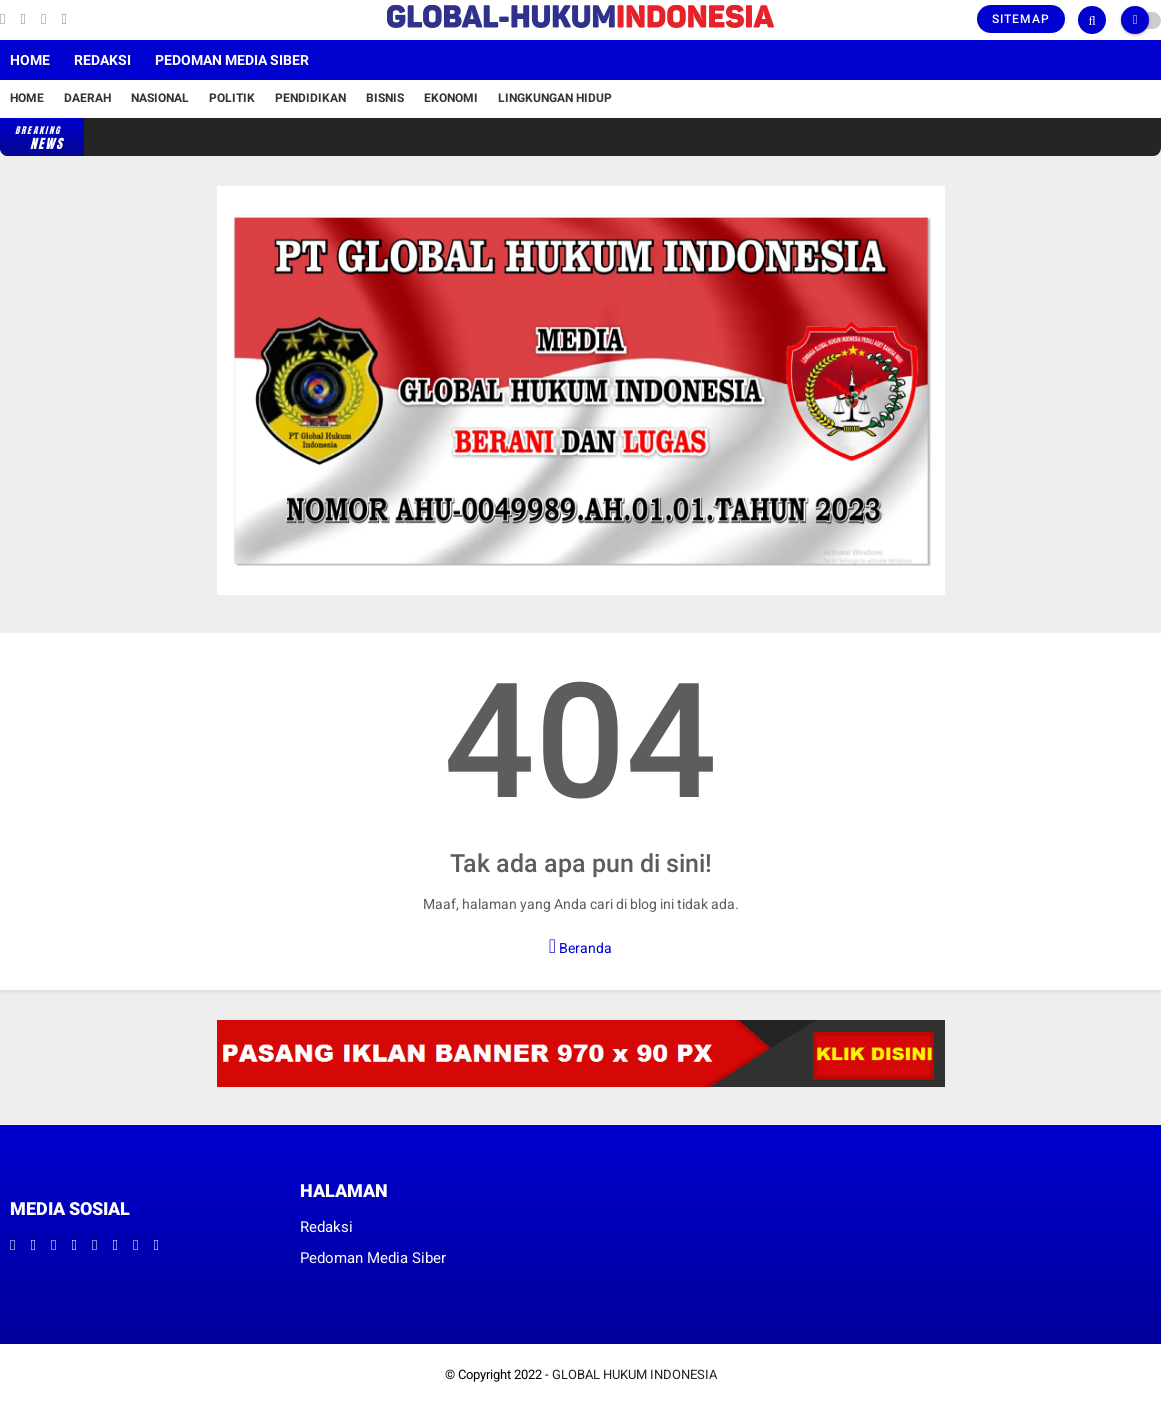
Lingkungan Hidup (555, 98)
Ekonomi (451, 98)
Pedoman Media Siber (232, 60)
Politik (232, 98)
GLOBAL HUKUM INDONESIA (634, 1374)
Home (30, 60)
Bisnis (385, 98)
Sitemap (1021, 19)
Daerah (87, 98)
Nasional (160, 98)
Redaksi (102, 60)
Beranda (580, 946)
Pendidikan (310, 98)
